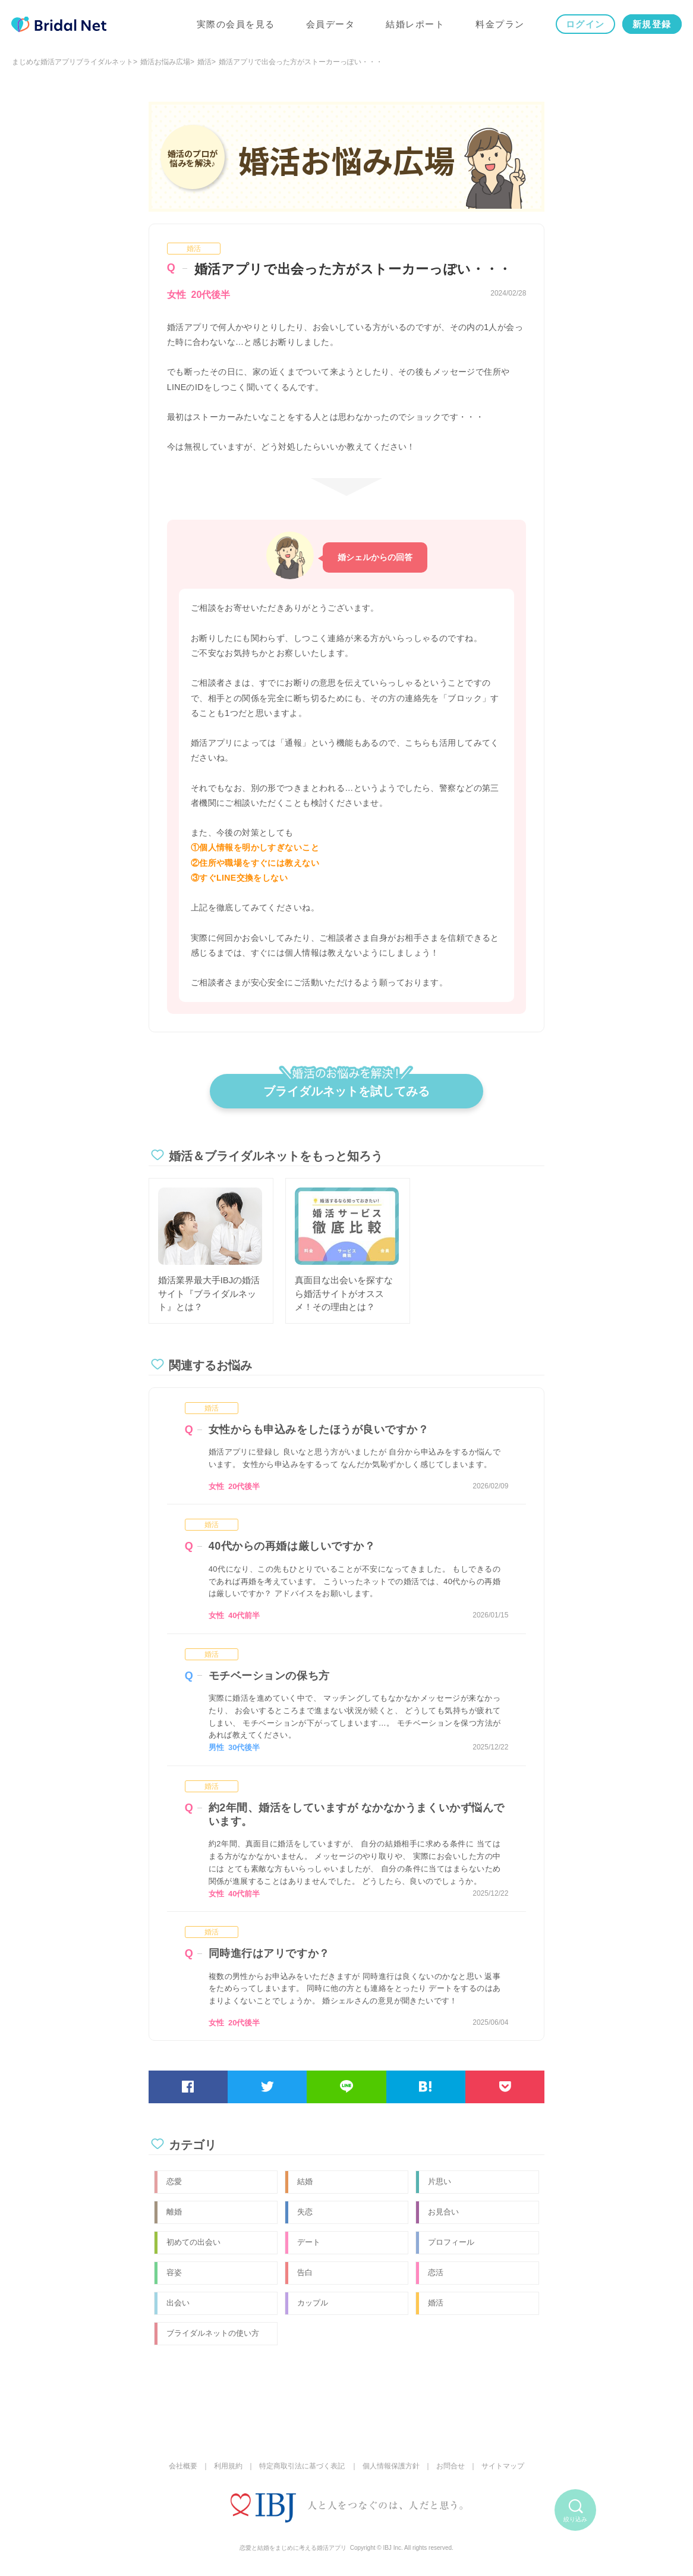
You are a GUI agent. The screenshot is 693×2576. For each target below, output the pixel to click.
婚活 (204, 62)
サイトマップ (502, 2466)
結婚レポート (415, 25)
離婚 (174, 2211)
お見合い (443, 2211)
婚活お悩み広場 (165, 62)
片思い (439, 2181)
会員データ (330, 25)
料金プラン (500, 25)
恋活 (435, 2272)
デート (308, 2242)
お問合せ (450, 2466)
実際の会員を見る (235, 25)
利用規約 (228, 2466)
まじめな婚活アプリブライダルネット (72, 62)
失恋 (305, 2211)
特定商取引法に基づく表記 (302, 2466)
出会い (178, 2302)
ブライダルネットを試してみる (346, 1086)
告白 (305, 2272)
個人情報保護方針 (391, 2466)
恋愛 (174, 2181)
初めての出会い (193, 2242)
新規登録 (651, 25)
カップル (312, 2302)
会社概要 (183, 2466)
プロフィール (451, 2242)
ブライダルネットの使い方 (212, 2333)
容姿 (174, 2272)
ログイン (584, 25)
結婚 (305, 2181)
